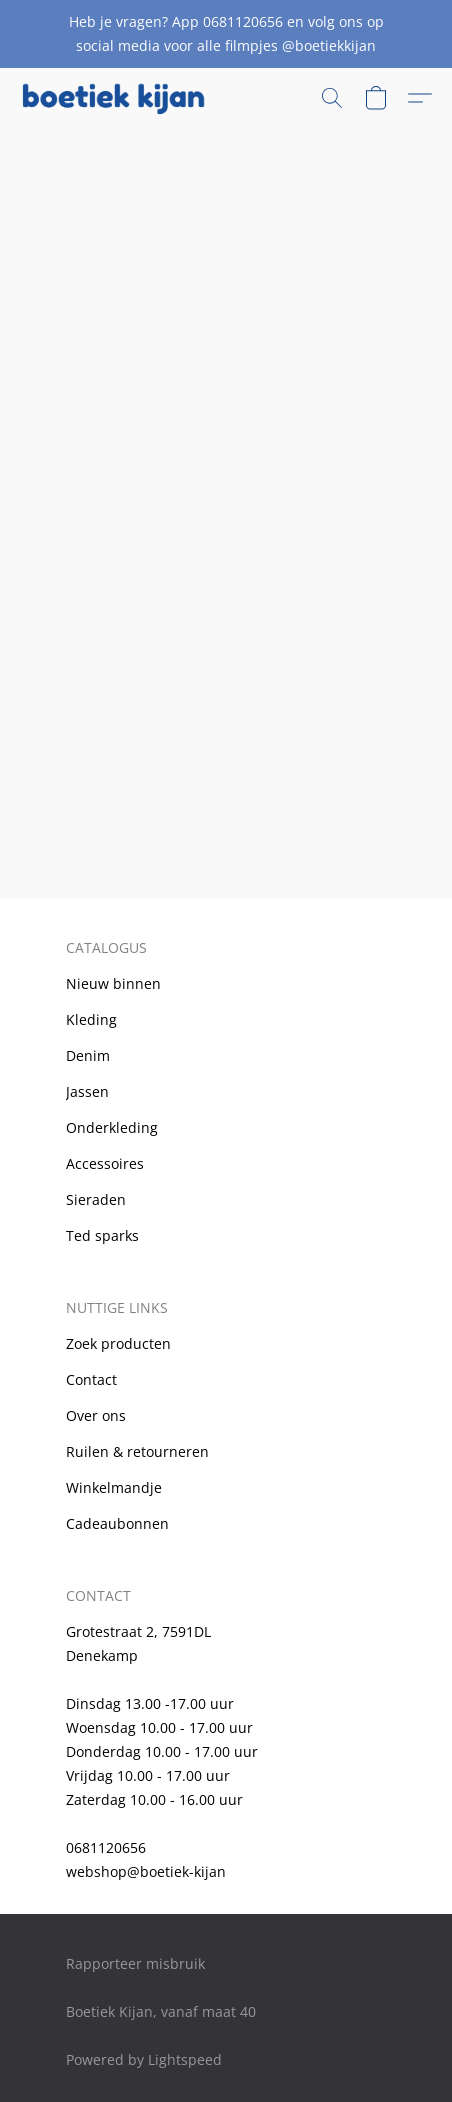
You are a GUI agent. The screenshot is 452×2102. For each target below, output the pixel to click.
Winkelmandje (114, 1487)
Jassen (87, 1091)
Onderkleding (112, 1127)
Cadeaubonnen (117, 1523)
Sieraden (96, 1199)
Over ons (96, 1415)
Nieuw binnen (113, 983)
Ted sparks (102, 1235)
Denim (88, 1055)
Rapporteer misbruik (135, 1963)
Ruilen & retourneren (137, 1451)
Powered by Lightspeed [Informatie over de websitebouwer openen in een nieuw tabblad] (144, 2059)
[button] (117, 98)
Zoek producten (118, 1343)
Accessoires (105, 1163)
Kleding (91, 1019)
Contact (91, 1379)
